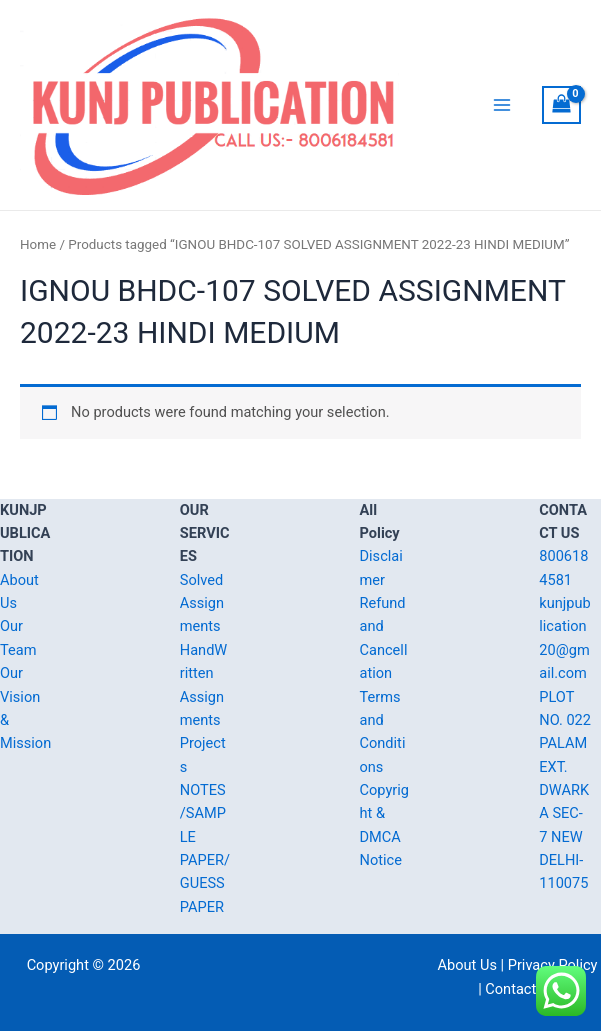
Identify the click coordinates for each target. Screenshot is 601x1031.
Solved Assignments (202, 603)
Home (38, 252)
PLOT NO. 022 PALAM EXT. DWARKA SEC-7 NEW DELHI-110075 (565, 790)
